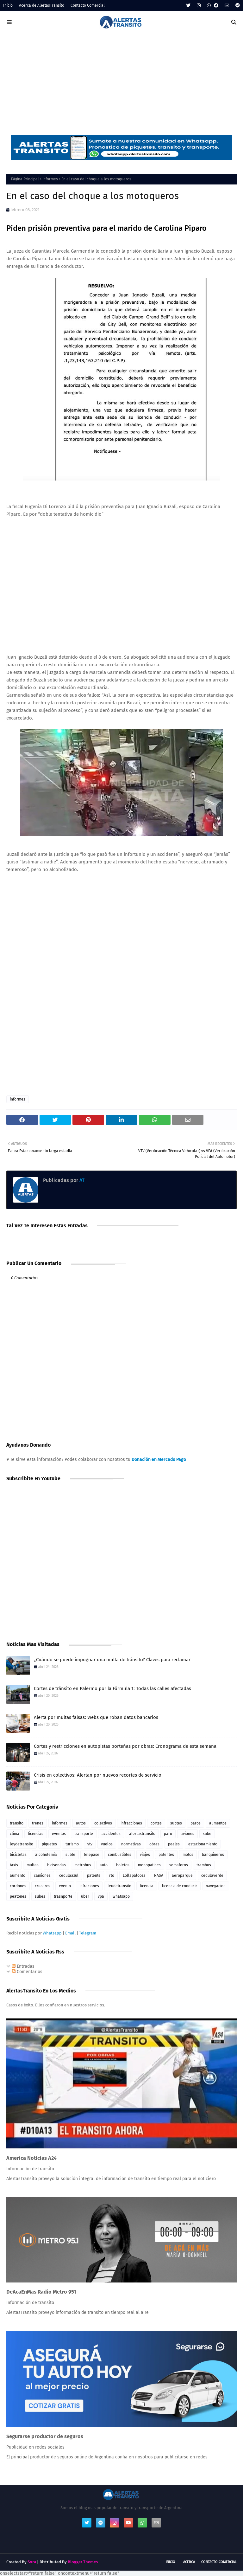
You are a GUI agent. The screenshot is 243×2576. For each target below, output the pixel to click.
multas (33, 1865)
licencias (35, 1833)
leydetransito (21, 1844)
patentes (166, 1854)
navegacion (216, 1886)
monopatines (149, 1865)
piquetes (49, 1844)
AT (81, 1180)
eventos (59, 1833)
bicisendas (56, 1865)
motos (188, 1854)
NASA (158, 1875)
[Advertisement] (121, 80)
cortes (156, 1823)
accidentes (111, 1833)
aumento (17, 1875)
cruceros (42, 1886)
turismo (72, 1844)
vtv (89, 1844)
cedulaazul (68, 1875)
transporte (83, 1833)
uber (85, 1896)
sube (207, 1833)
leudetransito (119, 1886)
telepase (91, 1854)
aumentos (218, 1823)
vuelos (107, 1844)
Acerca (189, 2562)
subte (70, 1854)
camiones (42, 1875)
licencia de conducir (179, 1886)
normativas (131, 1844)
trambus (203, 1865)
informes (50, 179)
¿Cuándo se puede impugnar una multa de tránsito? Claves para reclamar (112, 1659)
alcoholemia (46, 1854)
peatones (18, 1896)
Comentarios (27, 1971)
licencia (146, 1886)
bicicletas (18, 1854)
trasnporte (63, 1896)
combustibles (119, 1854)
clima (14, 1833)
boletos (122, 1865)
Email (70, 1933)
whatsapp (121, 1896)
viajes (145, 1854)
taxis (14, 1865)
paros (195, 1823)
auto (104, 1865)
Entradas (23, 1966)
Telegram (87, 1933)
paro (168, 1833)
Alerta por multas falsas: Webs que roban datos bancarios (96, 1717)
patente (94, 1875)
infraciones (89, 1886)
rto (111, 1875)
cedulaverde (212, 1875)
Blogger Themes (83, 2562)
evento (65, 1886)
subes (40, 1896)
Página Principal (25, 179)
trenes (37, 1823)
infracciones (131, 1823)
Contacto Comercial (88, 5)
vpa (101, 1896)
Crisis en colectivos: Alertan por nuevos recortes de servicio (97, 1775)
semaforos (178, 1865)
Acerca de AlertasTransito (41, 5)
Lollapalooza (134, 1875)
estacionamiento (202, 1844)
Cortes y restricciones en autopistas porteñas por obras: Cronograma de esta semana (125, 1746)
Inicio (8, 5)
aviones (187, 1833)
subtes (176, 1823)
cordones (18, 1886)
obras (154, 1844)
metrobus (82, 1865)
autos (81, 1823)
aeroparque (182, 1875)
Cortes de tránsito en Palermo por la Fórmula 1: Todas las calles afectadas (112, 1688)
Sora (32, 2562)
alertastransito (142, 1833)
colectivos (103, 1823)
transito (16, 1823)
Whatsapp (52, 1933)
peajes (174, 1844)
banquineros (213, 1854)
